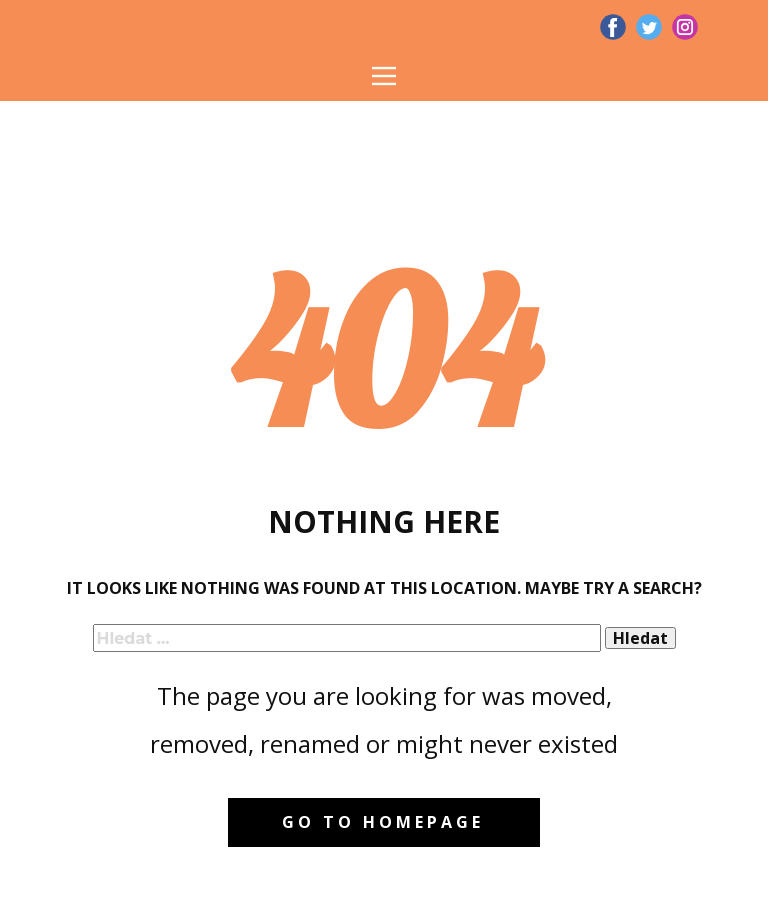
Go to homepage (383, 822)
